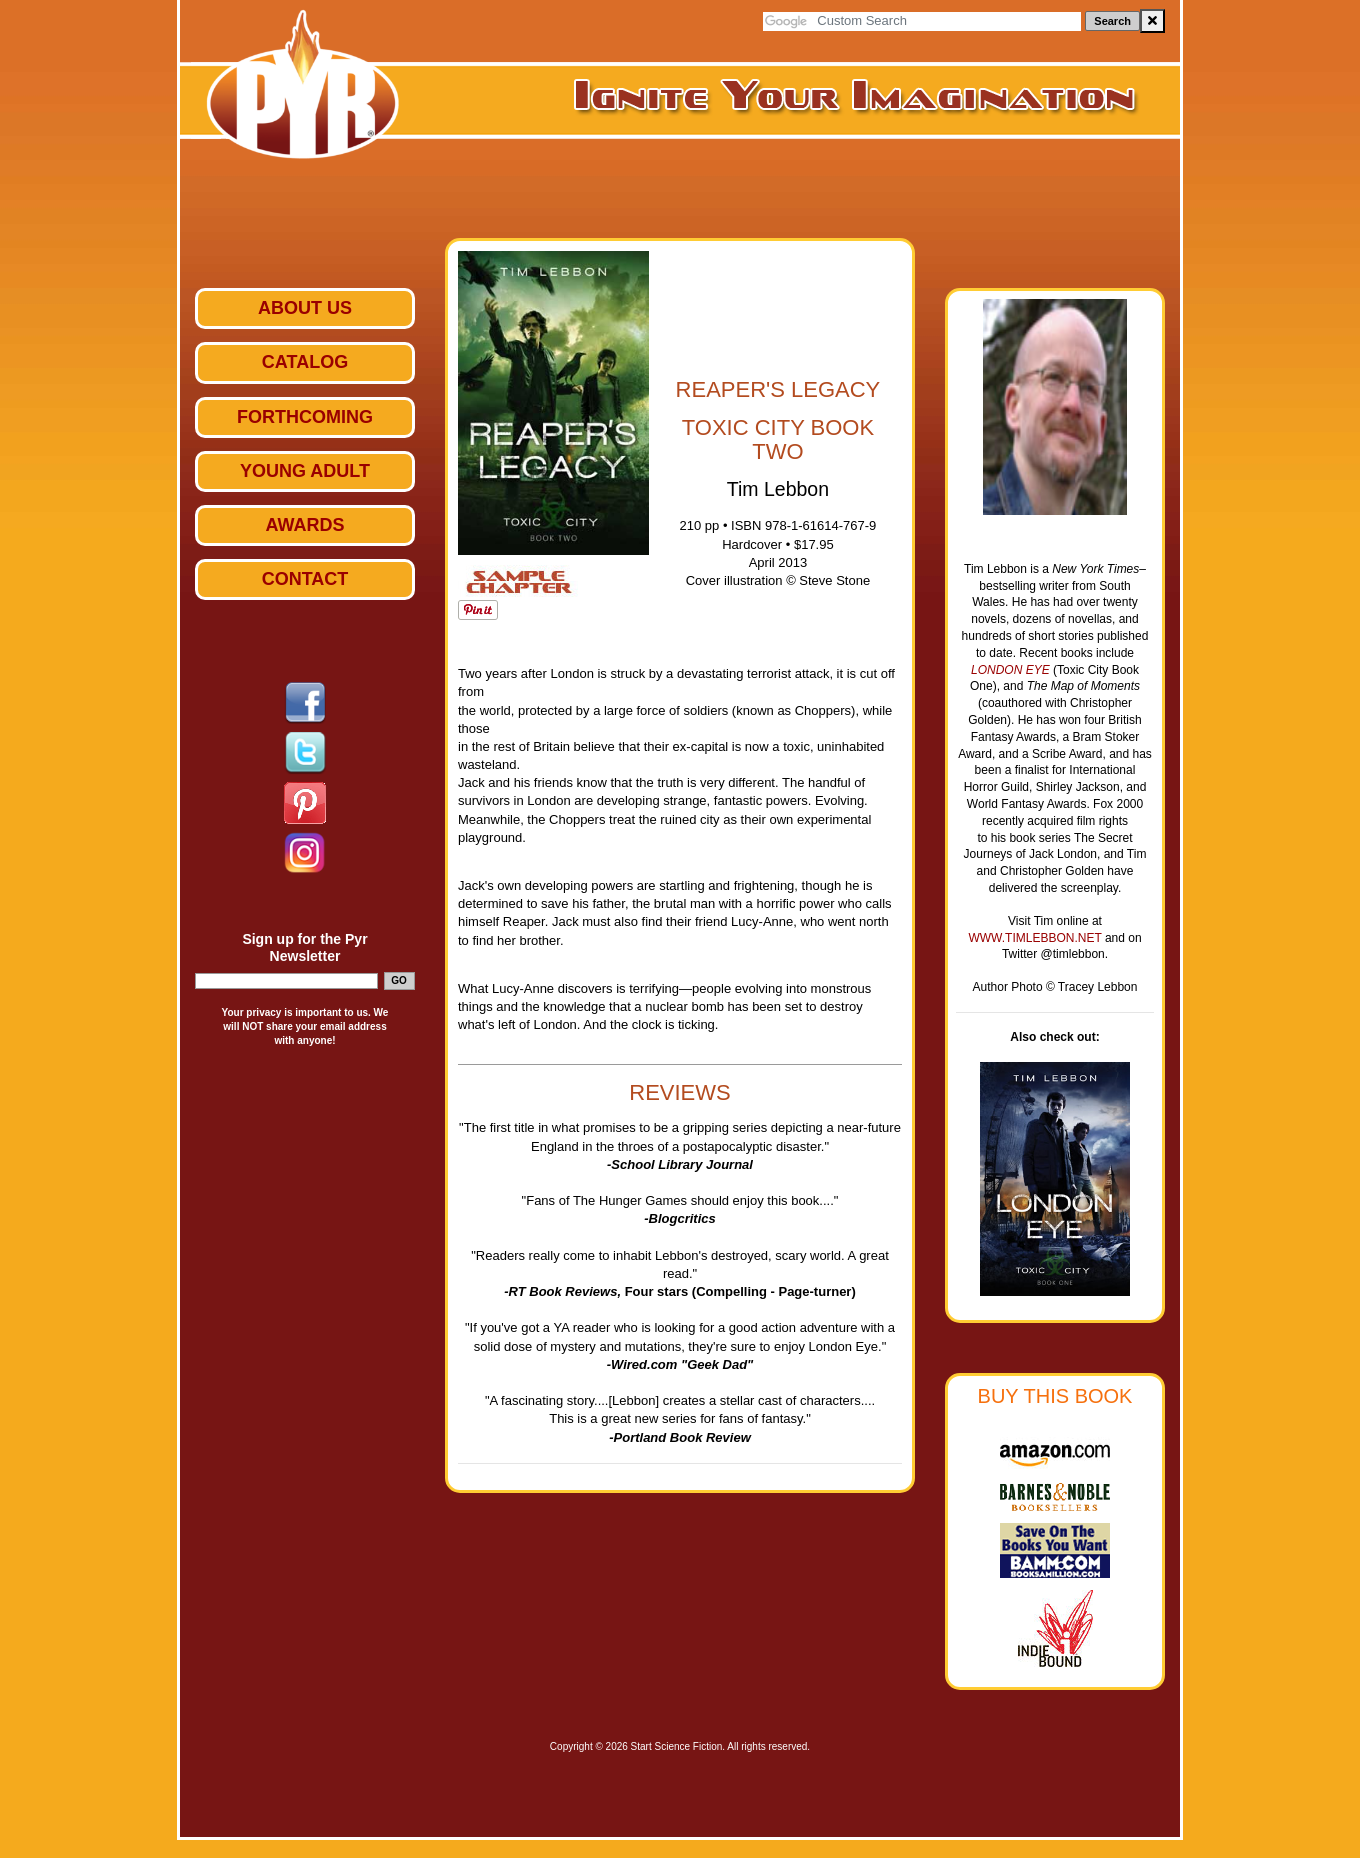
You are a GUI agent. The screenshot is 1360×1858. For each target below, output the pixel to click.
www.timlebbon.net (1036, 938)
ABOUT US (305, 308)
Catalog (305, 362)
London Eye (1010, 670)
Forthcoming (305, 417)
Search (1112, 21)
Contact (305, 579)
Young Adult (305, 471)
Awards (304, 525)
